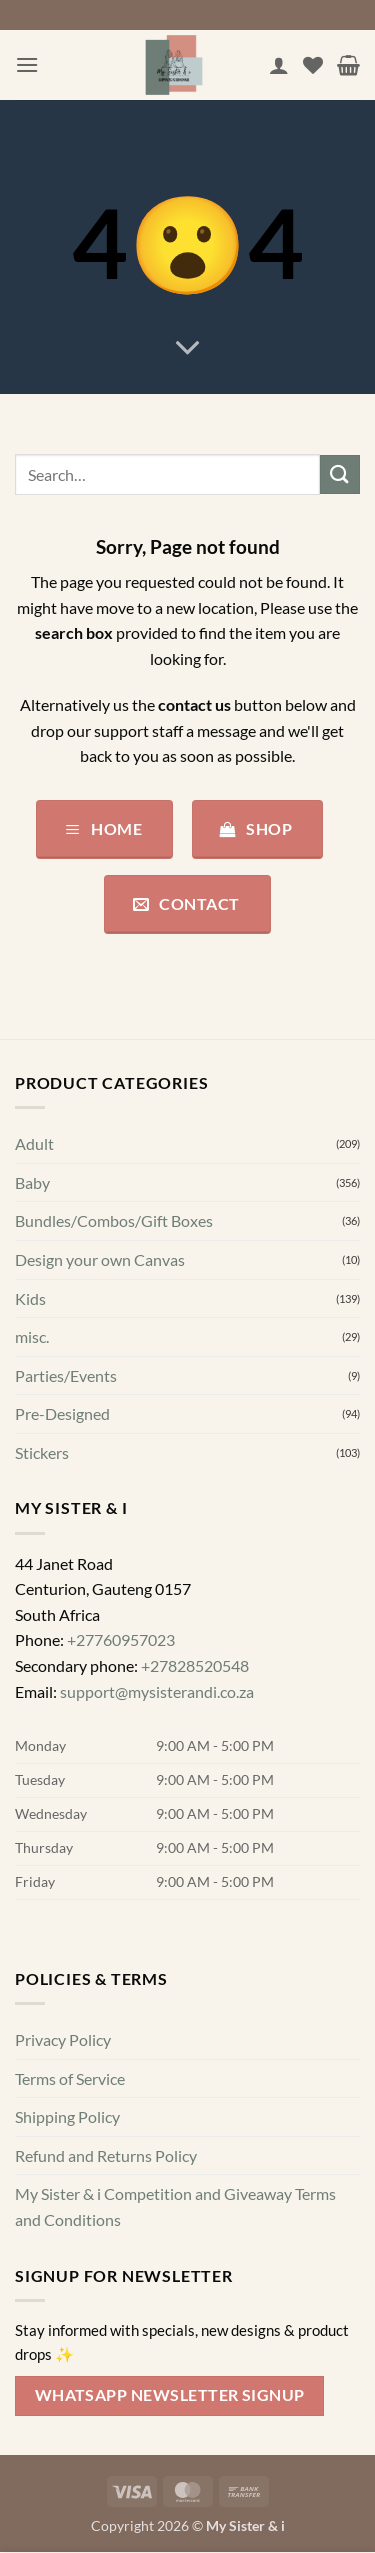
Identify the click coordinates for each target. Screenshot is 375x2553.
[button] (27, 64)
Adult (34, 1143)
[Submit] (340, 474)
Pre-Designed (62, 1414)
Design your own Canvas (100, 1259)
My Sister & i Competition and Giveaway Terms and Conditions (175, 2207)
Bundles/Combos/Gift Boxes (114, 1221)
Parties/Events (66, 1375)
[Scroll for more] (188, 349)
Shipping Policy (67, 2116)
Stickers (42, 1452)
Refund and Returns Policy (106, 2155)
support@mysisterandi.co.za (157, 1691)
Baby (32, 1182)
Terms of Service (70, 2078)
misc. (32, 1336)
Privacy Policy (63, 2039)
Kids (30, 1298)
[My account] (279, 65)
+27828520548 (195, 1665)
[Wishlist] (313, 65)
